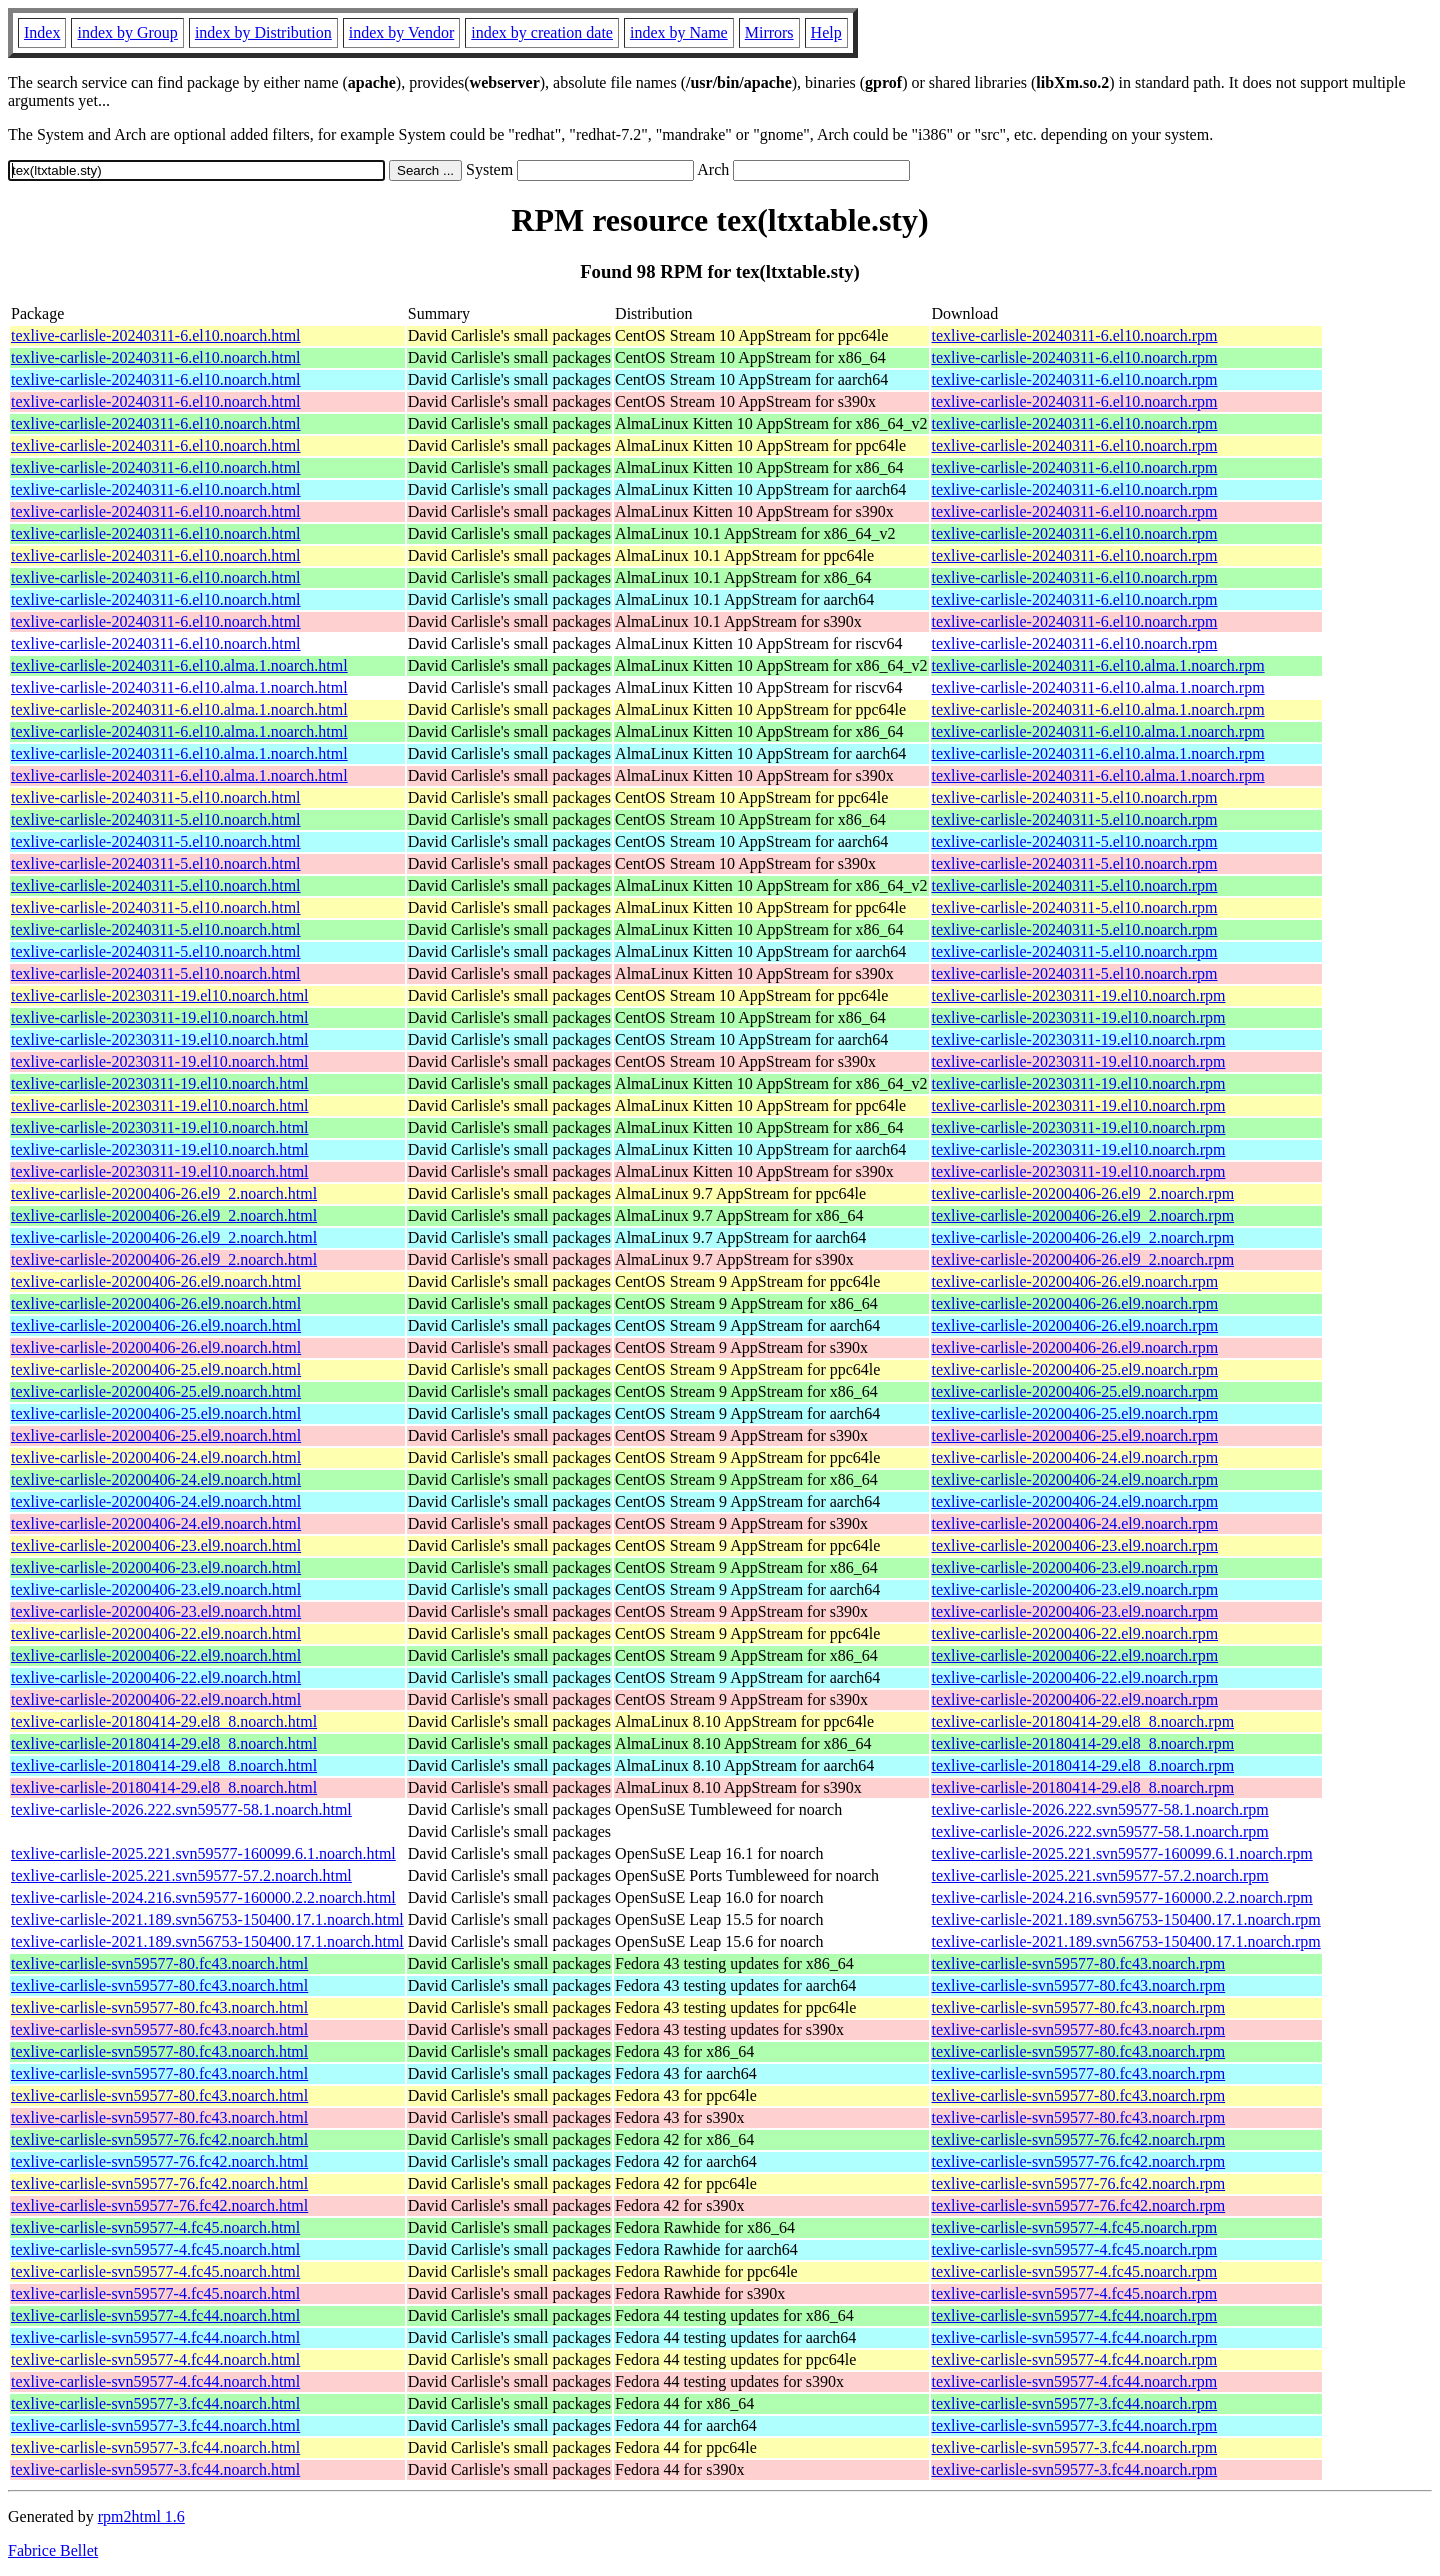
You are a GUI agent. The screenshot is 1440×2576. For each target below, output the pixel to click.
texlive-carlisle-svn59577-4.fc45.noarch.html (155, 2227)
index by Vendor (401, 32)
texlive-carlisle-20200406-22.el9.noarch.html (156, 1633)
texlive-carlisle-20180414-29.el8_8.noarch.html (164, 1721)
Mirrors (769, 32)
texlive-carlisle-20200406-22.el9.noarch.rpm (1075, 1633)
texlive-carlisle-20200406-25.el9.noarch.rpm (1075, 1369)
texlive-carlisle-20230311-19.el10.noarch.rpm (1079, 995)
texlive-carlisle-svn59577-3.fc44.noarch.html (155, 2403)
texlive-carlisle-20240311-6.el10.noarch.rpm (1075, 335)
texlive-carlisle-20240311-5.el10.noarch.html (156, 797)
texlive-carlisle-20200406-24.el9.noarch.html (156, 1457)
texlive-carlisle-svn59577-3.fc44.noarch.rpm (1075, 2403)
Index (42, 32)
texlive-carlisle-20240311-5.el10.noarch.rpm (1075, 797)
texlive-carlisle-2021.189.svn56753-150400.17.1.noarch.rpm (1126, 1919)
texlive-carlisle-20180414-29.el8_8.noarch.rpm (1083, 1721)
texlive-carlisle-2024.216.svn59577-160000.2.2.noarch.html (203, 1897)
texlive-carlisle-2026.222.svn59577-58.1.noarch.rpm (1100, 1809)
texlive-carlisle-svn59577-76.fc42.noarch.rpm (1079, 2139)
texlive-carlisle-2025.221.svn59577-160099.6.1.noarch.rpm (1122, 1853)
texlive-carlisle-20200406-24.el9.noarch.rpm (1075, 1457)
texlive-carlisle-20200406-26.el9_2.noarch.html (164, 1193)
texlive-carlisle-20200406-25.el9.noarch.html (156, 1369)
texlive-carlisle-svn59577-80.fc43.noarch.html (159, 1963)
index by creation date (542, 32)
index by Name (679, 32)
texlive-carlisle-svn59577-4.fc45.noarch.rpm (1075, 2227)
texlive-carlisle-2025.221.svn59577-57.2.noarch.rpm (1100, 1875)
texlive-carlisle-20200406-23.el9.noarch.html (156, 1545)
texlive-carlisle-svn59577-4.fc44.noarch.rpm (1075, 2315)
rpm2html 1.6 (141, 2516)
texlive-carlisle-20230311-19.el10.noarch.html (160, 995)
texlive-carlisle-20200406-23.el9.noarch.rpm (1075, 1545)
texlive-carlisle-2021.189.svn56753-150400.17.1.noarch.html (207, 1919)
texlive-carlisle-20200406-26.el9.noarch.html (156, 1281)
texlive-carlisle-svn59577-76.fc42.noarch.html (159, 2139)
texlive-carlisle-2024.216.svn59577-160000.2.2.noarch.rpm (1122, 1897)
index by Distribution (263, 32)
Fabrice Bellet (53, 2550)
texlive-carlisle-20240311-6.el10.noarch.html (156, 335)
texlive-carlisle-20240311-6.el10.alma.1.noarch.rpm (1098, 665)
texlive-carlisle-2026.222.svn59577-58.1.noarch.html (181, 1809)
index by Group (127, 32)
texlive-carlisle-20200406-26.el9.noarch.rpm (1075, 1281)
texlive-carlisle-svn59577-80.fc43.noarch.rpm (1079, 1963)
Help (826, 32)
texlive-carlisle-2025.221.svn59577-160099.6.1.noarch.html (203, 1853)
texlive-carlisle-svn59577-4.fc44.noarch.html (155, 2315)
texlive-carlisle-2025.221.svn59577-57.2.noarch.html (181, 1875)
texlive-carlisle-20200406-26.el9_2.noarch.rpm (1083, 1193)
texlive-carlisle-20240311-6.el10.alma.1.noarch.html (179, 665)
